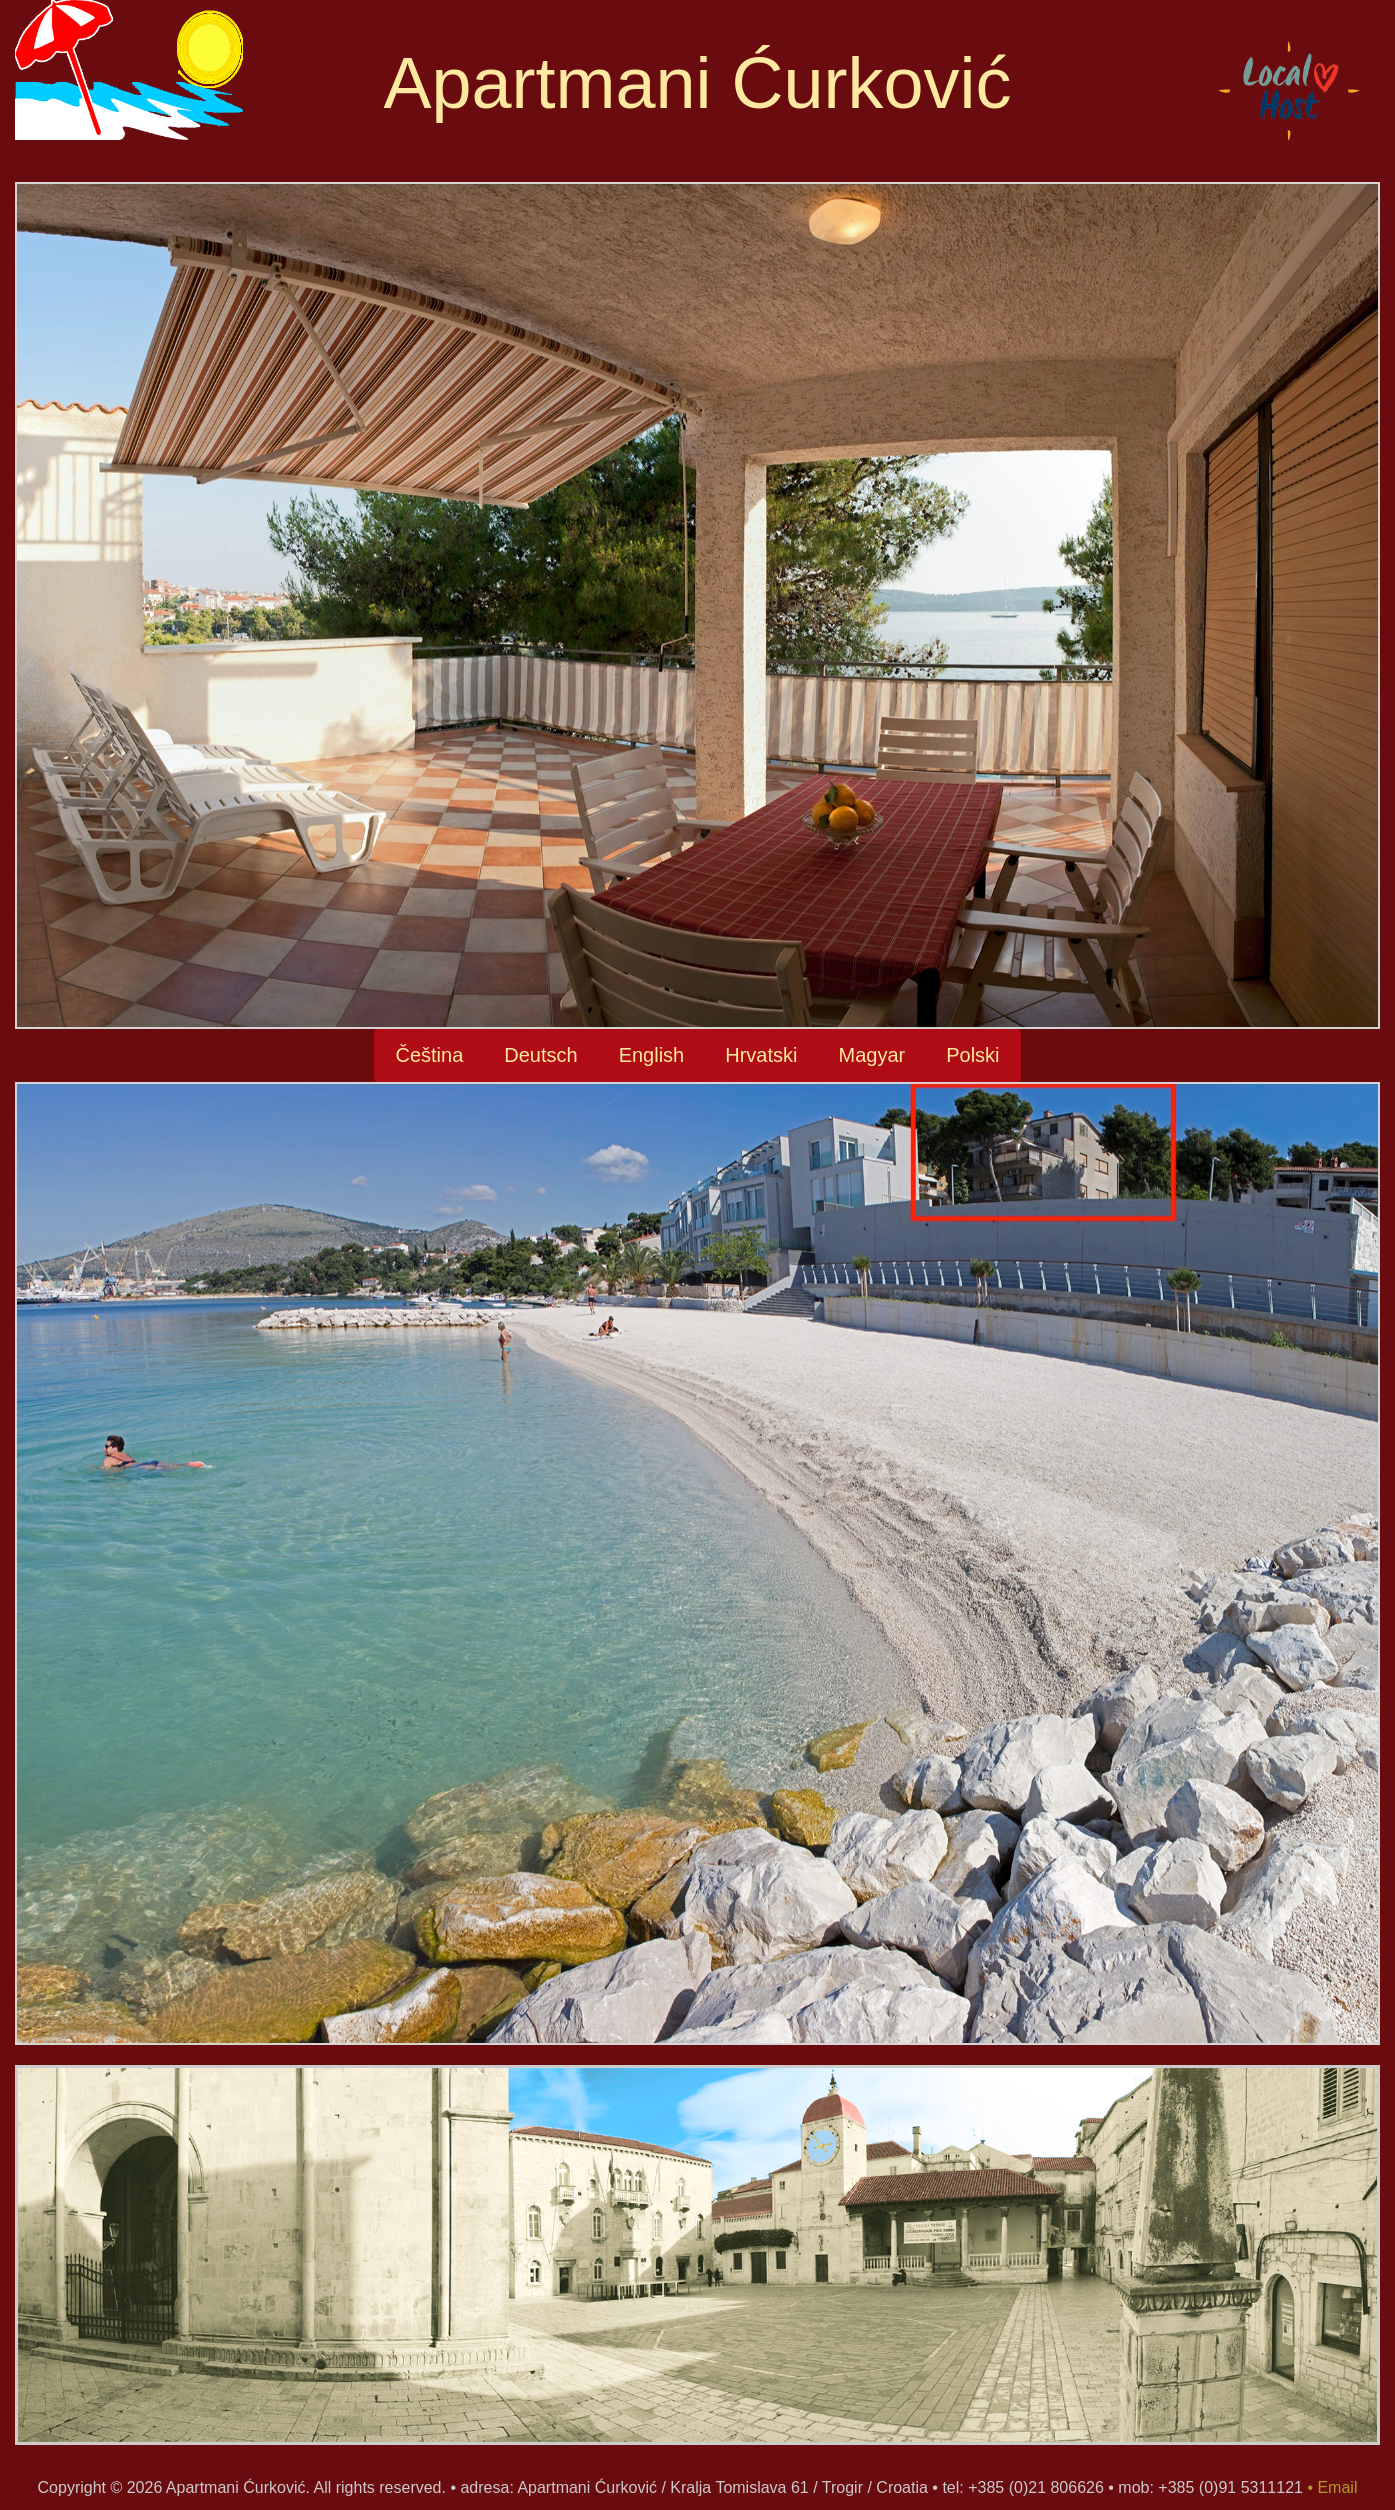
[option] (697, 2265)
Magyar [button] (871, 1055)
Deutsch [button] (540, 1055)
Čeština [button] (429, 1055)
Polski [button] (972, 1055)
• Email (1332, 2487)
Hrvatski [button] (761, 1055)
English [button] (652, 1055)
